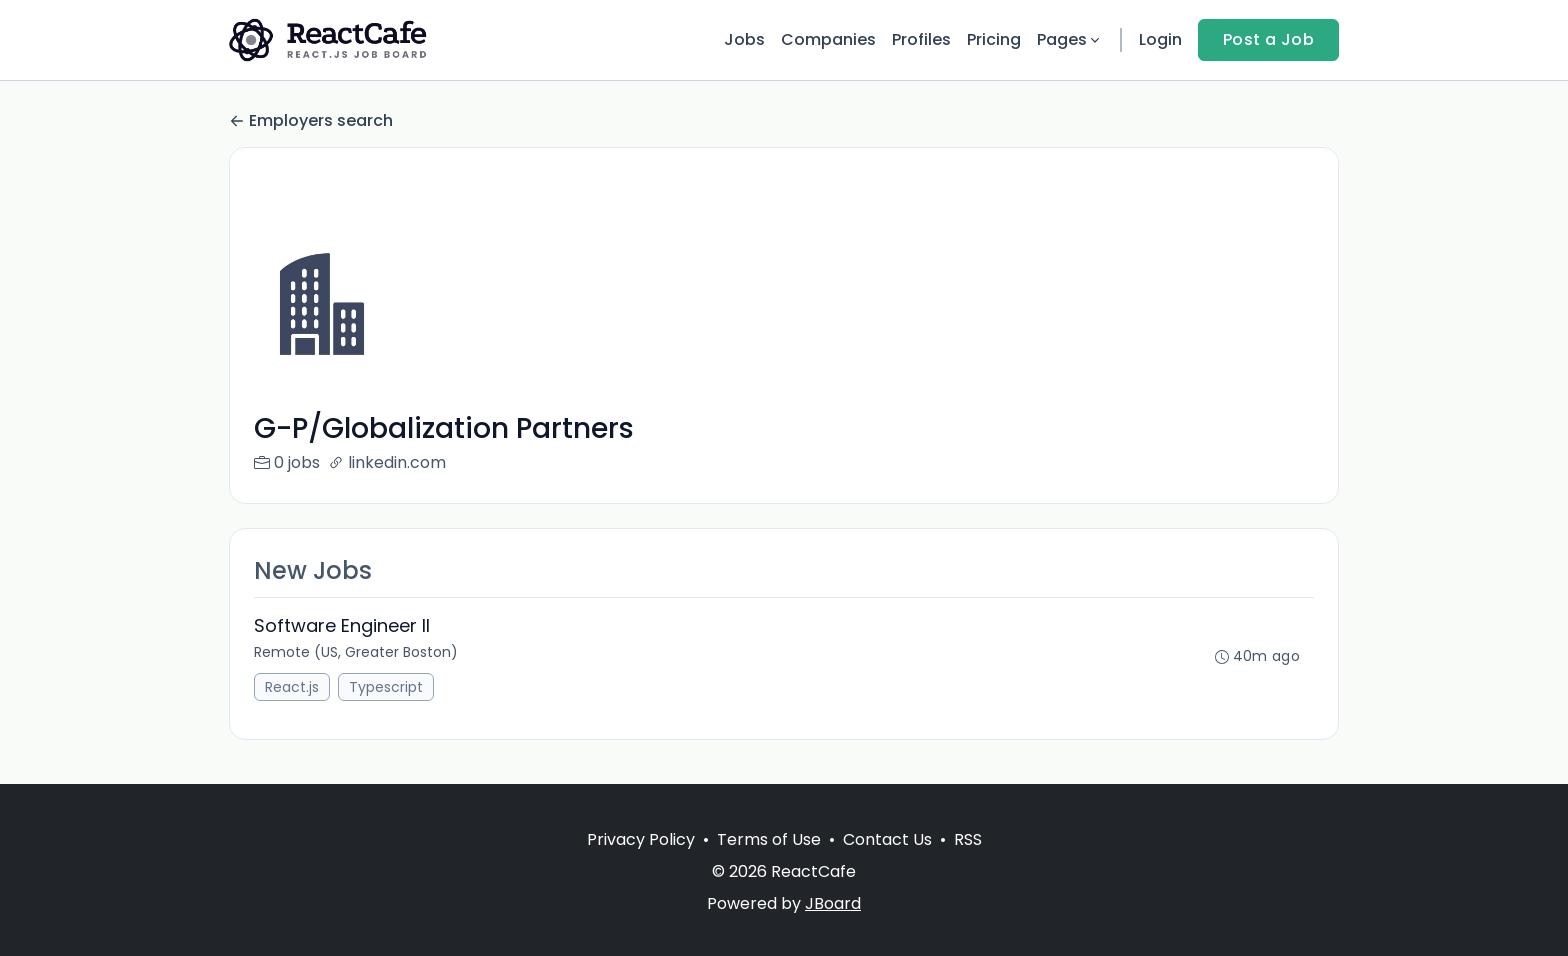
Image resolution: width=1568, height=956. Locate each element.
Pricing (994, 39)
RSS (968, 839)
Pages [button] (1070, 39)
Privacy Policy (641, 839)
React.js (292, 687)
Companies (828, 39)
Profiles (921, 39)
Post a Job (1268, 39)
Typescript (386, 687)
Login (1160, 39)
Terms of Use (769, 839)
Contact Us (887, 839)
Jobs (744, 39)
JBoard (833, 903)
